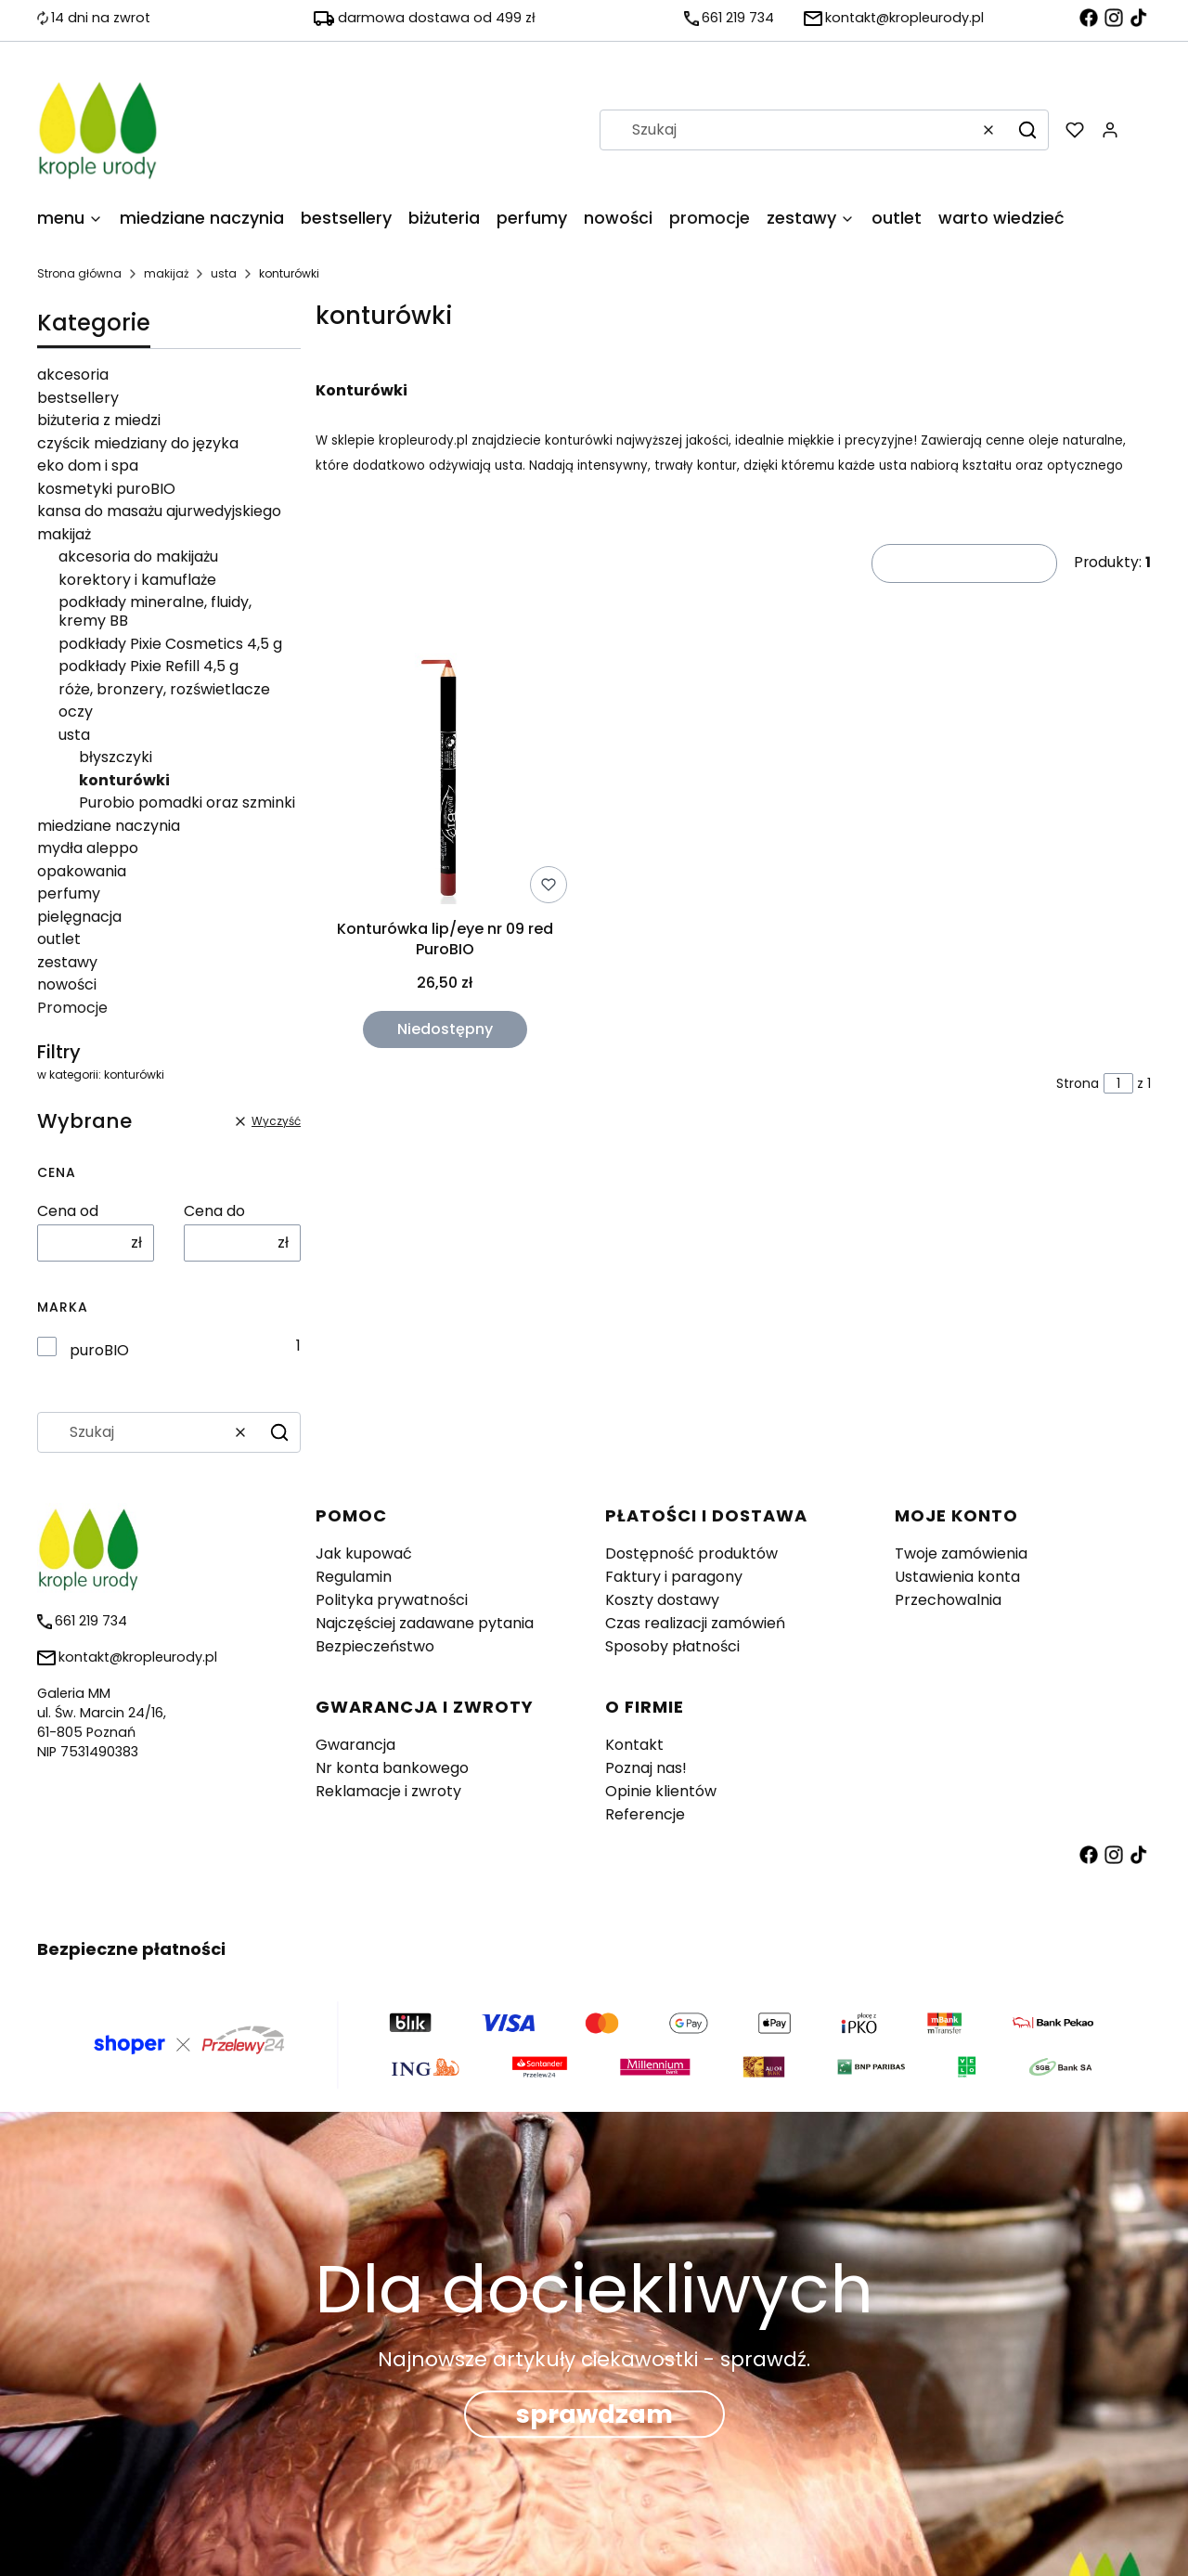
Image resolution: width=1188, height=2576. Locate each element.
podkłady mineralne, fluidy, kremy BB (155, 611)
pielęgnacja (79, 916)
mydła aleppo (87, 848)
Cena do (214, 1211)
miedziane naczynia (108, 825)
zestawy (67, 962)
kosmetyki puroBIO (106, 488)
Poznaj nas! (646, 1768)
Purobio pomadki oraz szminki (187, 802)
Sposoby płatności (672, 1646)
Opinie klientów (661, 1791)
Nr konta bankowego (392, 1768)
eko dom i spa (87, 465)
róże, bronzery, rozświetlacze (164, 689)
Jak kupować (364, 1553)
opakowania (81, 871)
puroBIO (99, 1350)
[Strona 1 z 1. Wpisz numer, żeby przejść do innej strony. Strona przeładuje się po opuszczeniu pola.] (1118, 1083)
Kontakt (634, 1744)
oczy (75, 711)
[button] (1027, 130)
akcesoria (73, 374)
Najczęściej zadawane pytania (425, 1623)
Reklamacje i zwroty (388, 1791)
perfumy (68, 893)
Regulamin (354, 1576)
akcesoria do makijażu (138, 556)
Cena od (67, 1211)
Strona (1077, 1083)
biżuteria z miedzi (99, 420)
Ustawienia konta (957, 1576)
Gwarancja (355, 1744)
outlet (59, 939)
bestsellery (78, 397)
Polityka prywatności (392, 1600)
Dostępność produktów (691, 1553)
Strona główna (79, 273)
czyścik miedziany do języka (138, 443)
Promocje (72, 1007)
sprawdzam (594, 2414)
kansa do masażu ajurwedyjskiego (159, 511)
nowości (67, 984)
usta (224, 273)
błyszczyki (115, 757)
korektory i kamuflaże (137, 579)
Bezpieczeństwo (375, 1646)
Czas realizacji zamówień (695, 1623)
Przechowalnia (948, 1600)
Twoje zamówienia (961, 1553)
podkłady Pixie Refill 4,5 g (148, 666)
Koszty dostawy (662, 1600)
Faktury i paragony (673, 1576)
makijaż (166, 273)
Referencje (645, 1814)
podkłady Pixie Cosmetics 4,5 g (170, 643)
